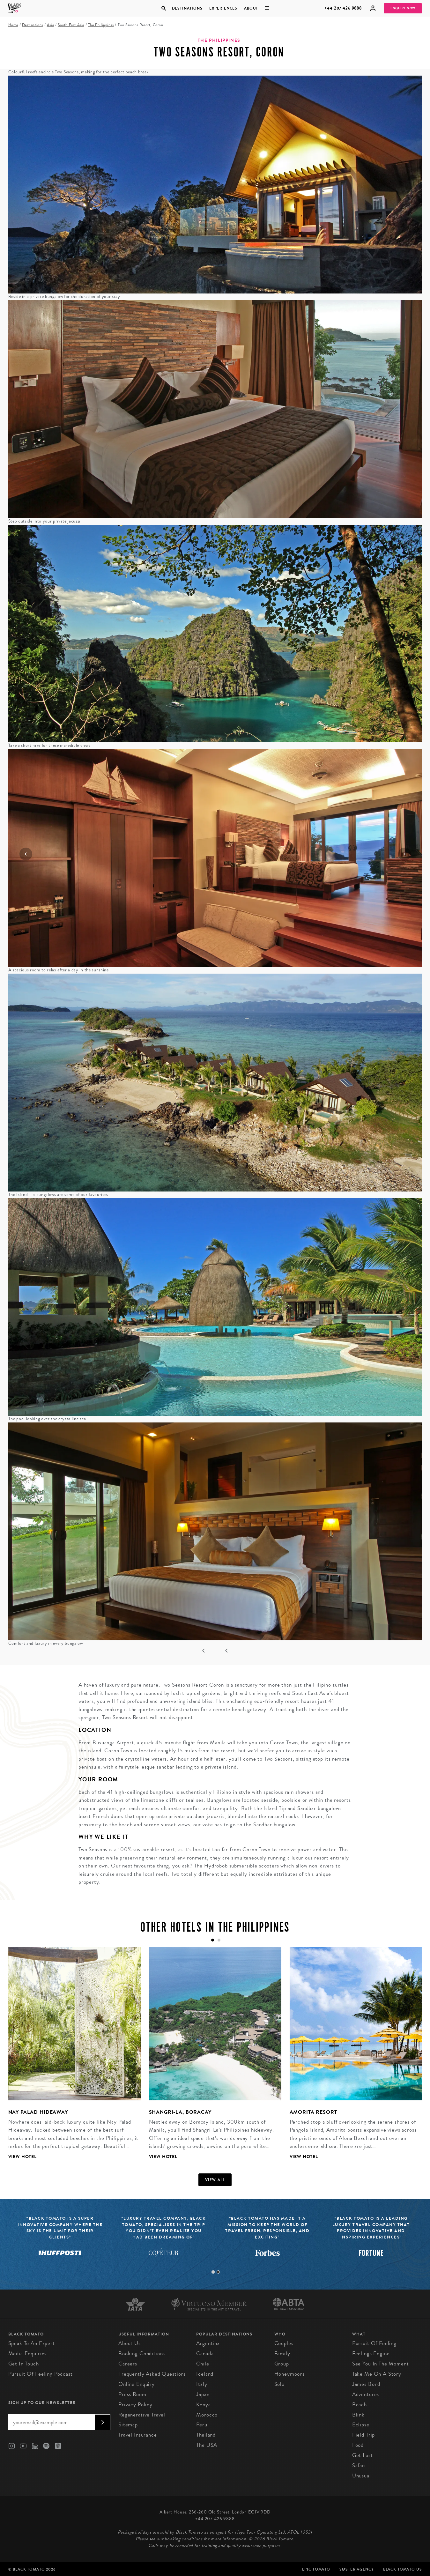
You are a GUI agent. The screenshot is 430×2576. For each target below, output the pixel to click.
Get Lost (362, 2455)
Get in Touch (23, 2364)
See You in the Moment (380, 2364)
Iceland (204, 2374)
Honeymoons (289, 2374)
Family (282, 2353)
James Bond (366, 2384)
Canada (204, 2353)
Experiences (223, 8)
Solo (279, 2384)
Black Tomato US (402, 2569)
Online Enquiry (136, 2384)
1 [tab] (213, 2272)
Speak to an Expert (31, 2343)
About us (129, 2343)
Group (281, 2364)
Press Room (132, 2394)
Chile (202, 2364)
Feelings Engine (371, 2353)
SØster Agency (356, 2569)
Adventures (365, 2394)
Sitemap (128, 2425)
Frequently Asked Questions (152, 2374)
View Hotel (22, 2156)
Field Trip (363, 2435)
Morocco (207, 2415)
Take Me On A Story (376, 2374)
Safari (359, 2465)
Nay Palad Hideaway (38, 2112)
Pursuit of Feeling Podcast (40, 2374)
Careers (127, 2364)
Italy (201, 2384)
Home (13, 25)
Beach (359, 2405)
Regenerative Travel (141, 2415)
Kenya (203, 2405)
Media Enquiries (27, 2353)
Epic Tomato (316, 2569)
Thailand (206, 2435)
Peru (201, 2425)
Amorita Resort (313, 2112)
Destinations (187, 8)
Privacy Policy (135, 2405)
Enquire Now (402, 8)
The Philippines (101, 25)
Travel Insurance (137, 2435)
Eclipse (360, 2425)
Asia (50, 25)
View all (215, 2180)
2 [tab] (218, 2272)
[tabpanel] (70, 2058)
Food (358, 2445)
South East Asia (71, 25)
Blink (358, 2415)
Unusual (361, 2476)
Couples (283, 2343)
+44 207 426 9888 (343, 8)
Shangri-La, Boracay (180, 2112)
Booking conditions (141, 2353)
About (251, 8)
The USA (206, 2445)
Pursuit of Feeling (374, 2343)
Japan (202, 2394)
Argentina (208, 2343)
